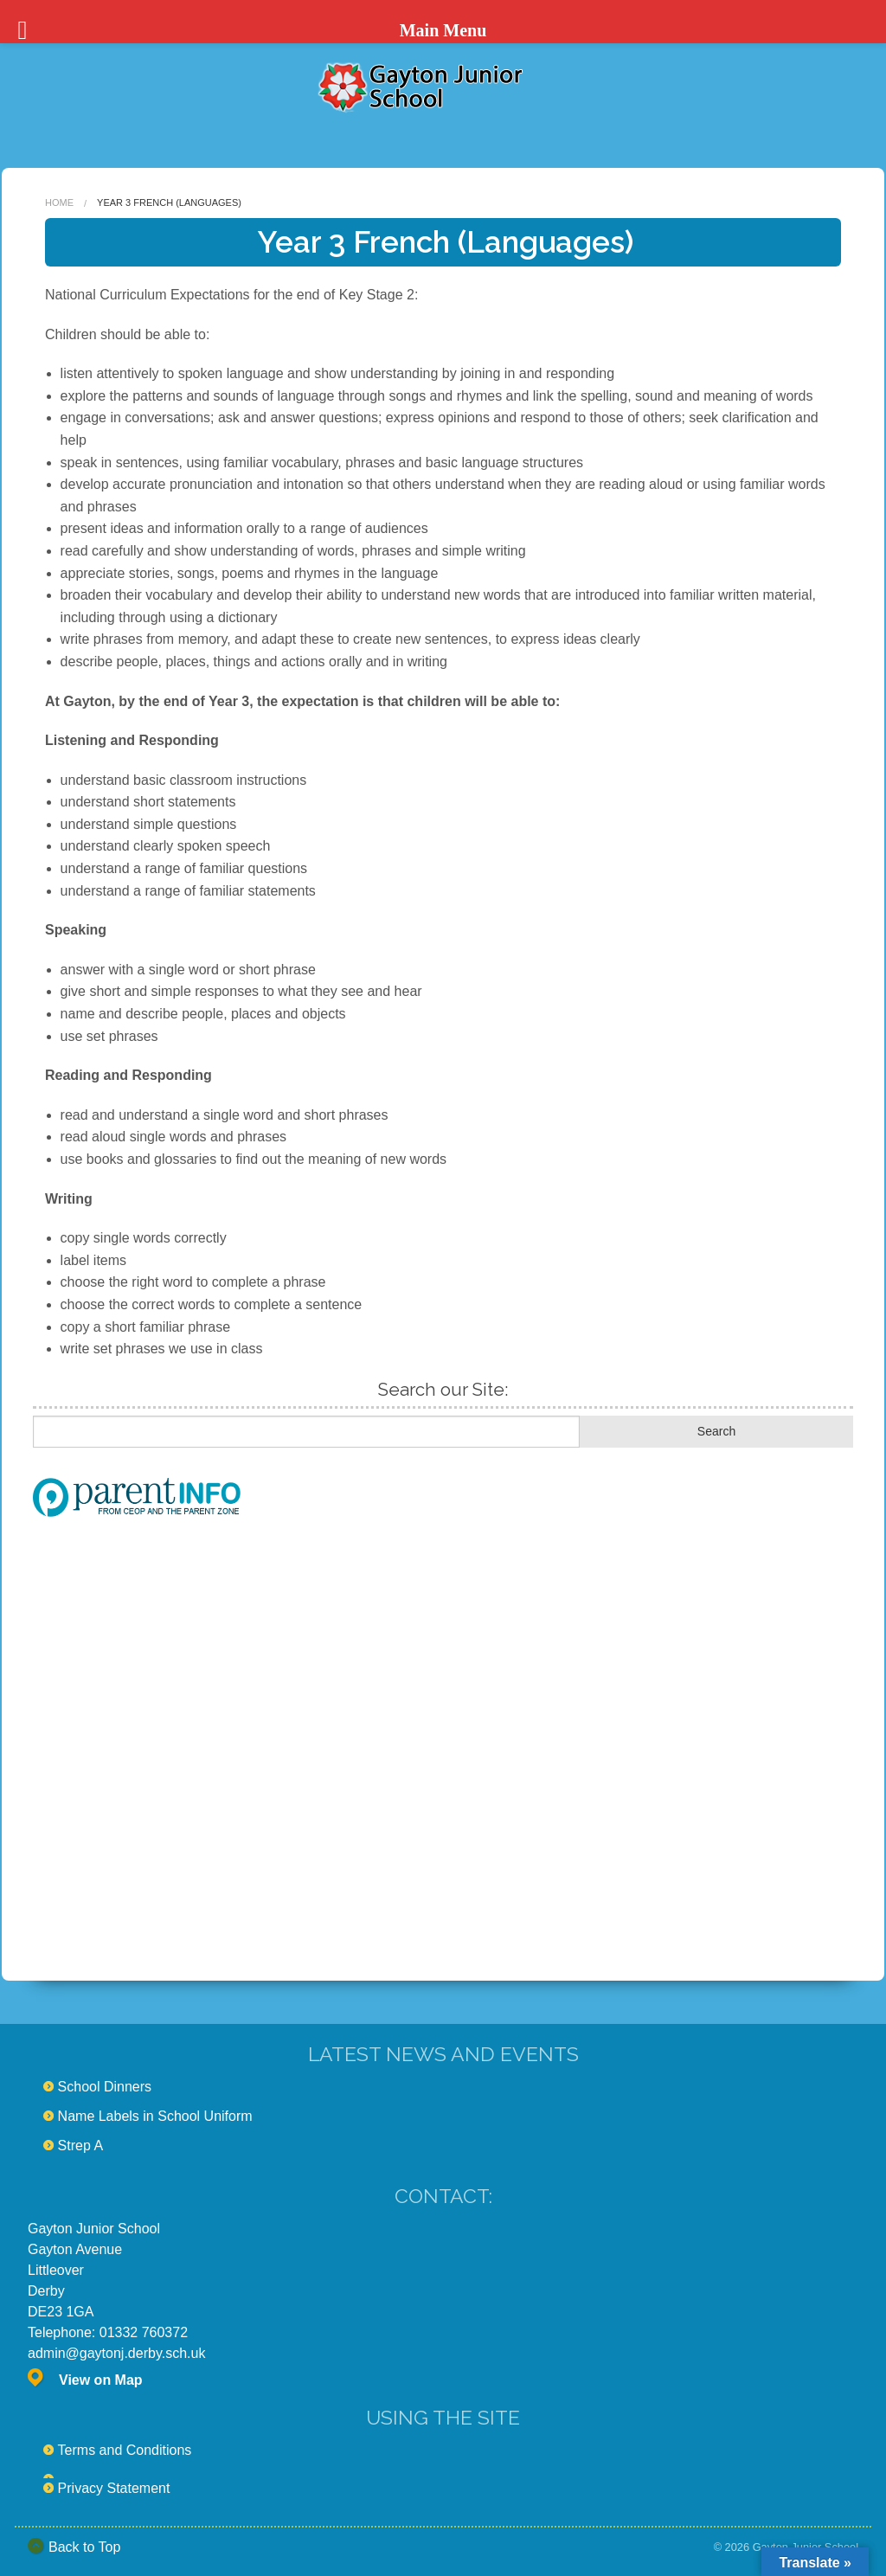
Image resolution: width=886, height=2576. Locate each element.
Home (59, 202)
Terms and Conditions (125, 2450)
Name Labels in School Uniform (155, 2116)
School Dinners (105, 2086)
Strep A (80, 2145)
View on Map (101, 2380)
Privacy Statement (114, 2488)
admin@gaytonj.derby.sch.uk (116, 2353)
